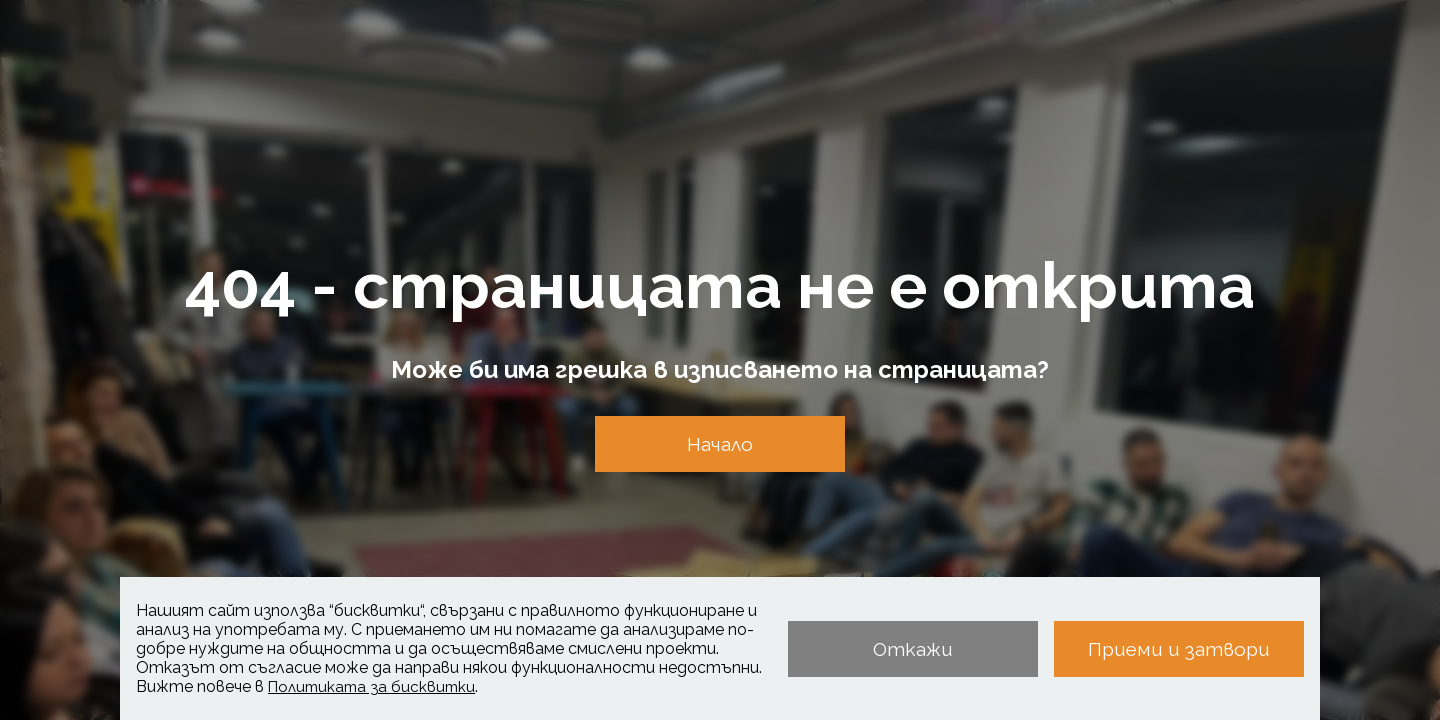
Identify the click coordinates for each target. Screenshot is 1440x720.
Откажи (913, 649)
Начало (720, 444)
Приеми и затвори (1179, 649)
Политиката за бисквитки (371, 687)
